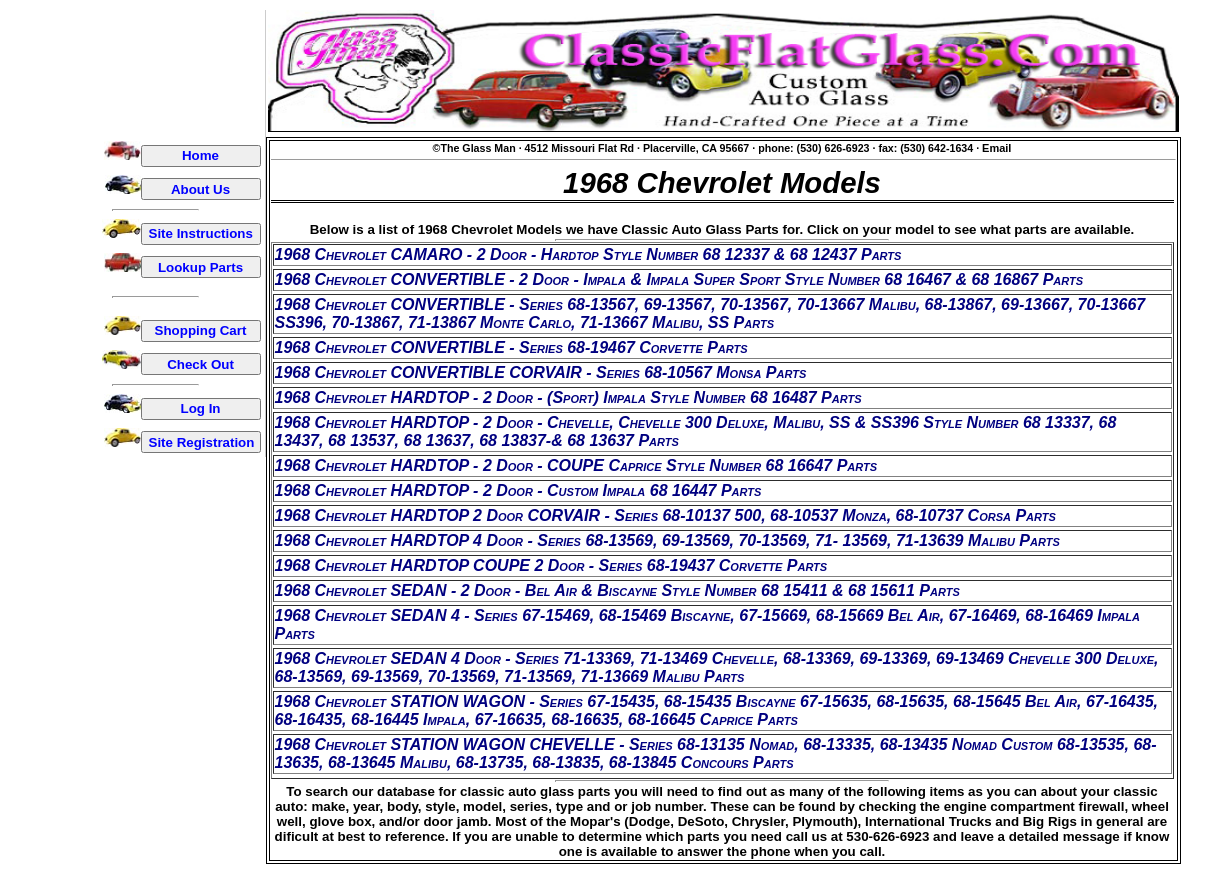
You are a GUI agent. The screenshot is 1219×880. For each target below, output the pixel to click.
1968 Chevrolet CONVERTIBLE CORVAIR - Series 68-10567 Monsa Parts (541, 372)
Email (996, 148)
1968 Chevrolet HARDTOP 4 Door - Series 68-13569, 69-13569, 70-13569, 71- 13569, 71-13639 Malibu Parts (667, 540)
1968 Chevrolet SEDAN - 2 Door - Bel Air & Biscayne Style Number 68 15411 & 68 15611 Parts (617, 590)
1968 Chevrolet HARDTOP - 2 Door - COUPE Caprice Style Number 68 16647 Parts (576, 465)
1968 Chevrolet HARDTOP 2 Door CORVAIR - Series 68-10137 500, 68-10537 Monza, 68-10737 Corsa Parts (665, 515)
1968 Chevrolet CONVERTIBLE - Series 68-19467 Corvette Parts (511, 347)
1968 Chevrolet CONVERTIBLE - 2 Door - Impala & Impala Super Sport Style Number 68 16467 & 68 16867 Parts (679, 279)
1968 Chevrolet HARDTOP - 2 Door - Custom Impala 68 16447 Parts (518, 490)
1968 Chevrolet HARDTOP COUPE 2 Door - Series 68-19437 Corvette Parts (551, 565)
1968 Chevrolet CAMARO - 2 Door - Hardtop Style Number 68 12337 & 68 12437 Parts (588, 254)
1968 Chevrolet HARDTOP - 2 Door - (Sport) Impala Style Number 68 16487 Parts (568, 397)
